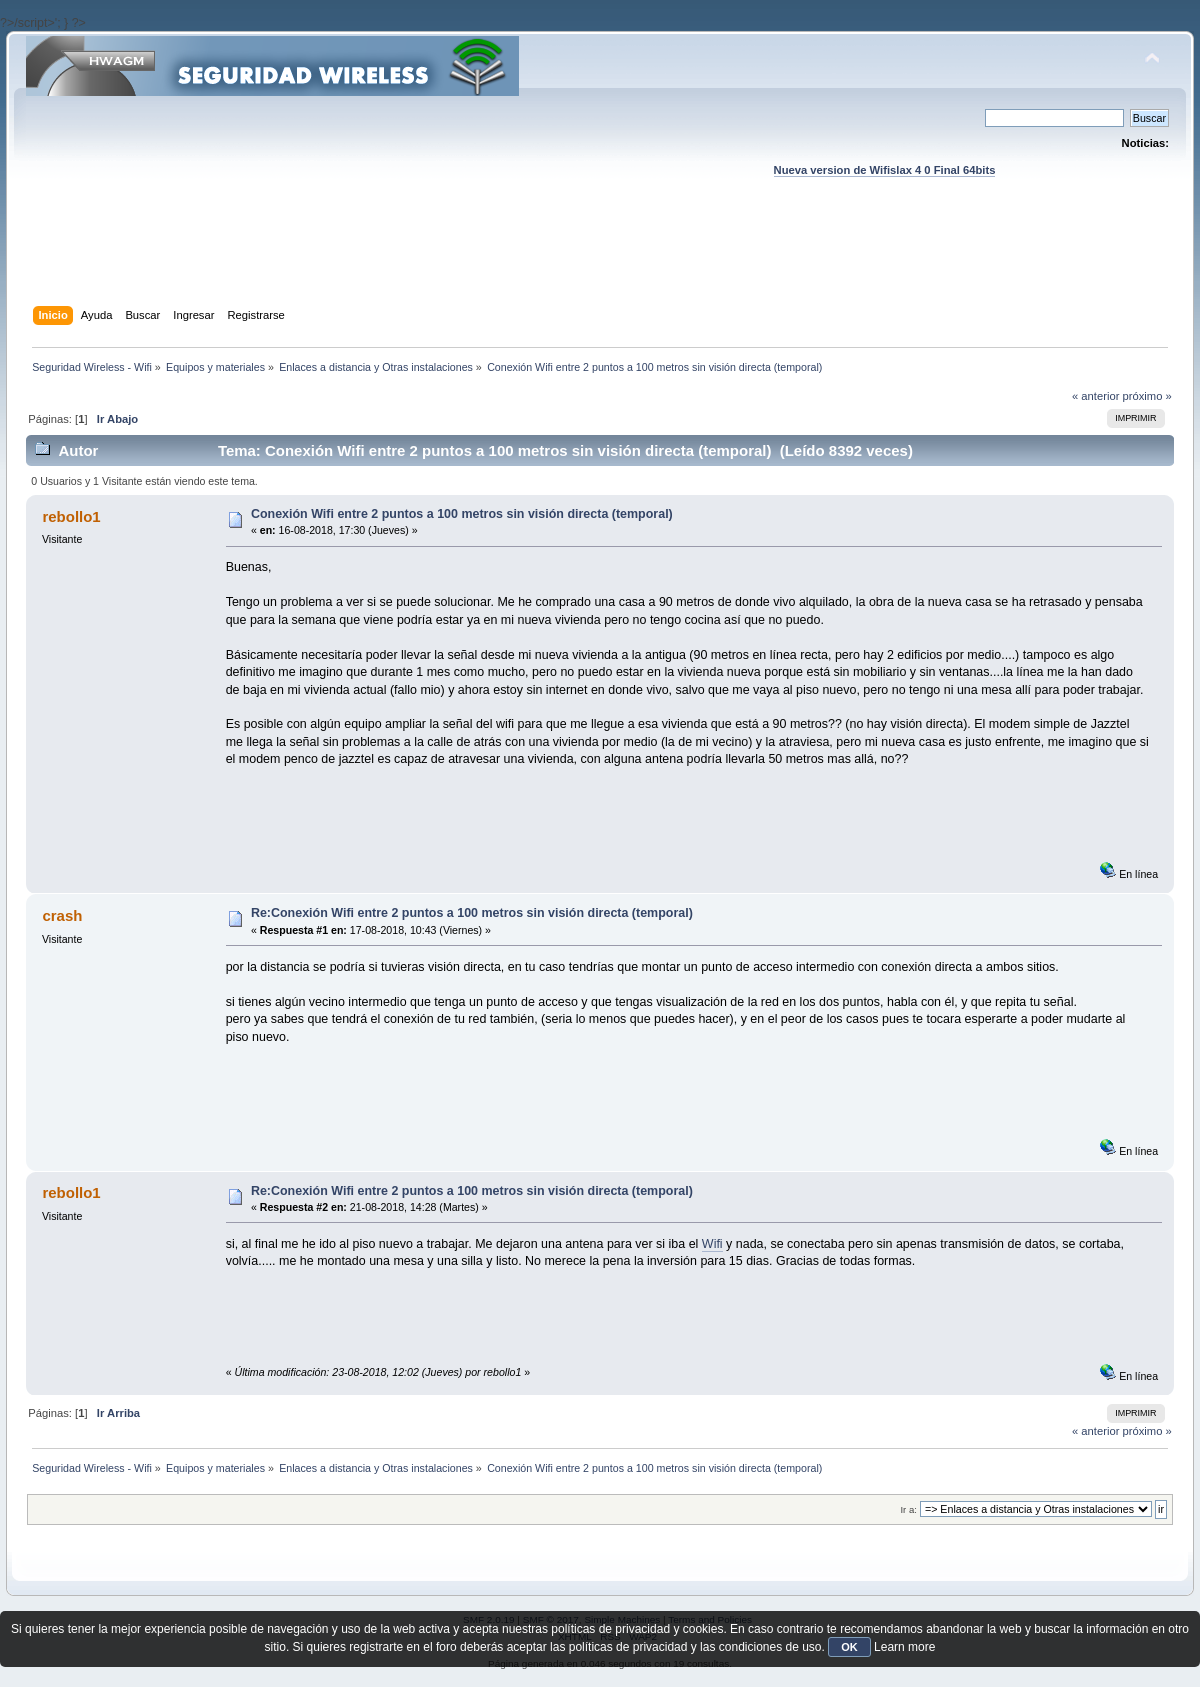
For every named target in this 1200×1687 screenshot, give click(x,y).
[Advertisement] (600, 261)
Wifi (712, 1244)
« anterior (1095, 396)
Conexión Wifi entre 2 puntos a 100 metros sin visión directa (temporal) (462, 514)
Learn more (904, 1647)
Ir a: (908, 1509)
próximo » (1147, 396)
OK (849, 1647)
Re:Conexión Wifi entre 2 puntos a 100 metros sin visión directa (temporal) (472, 913)
